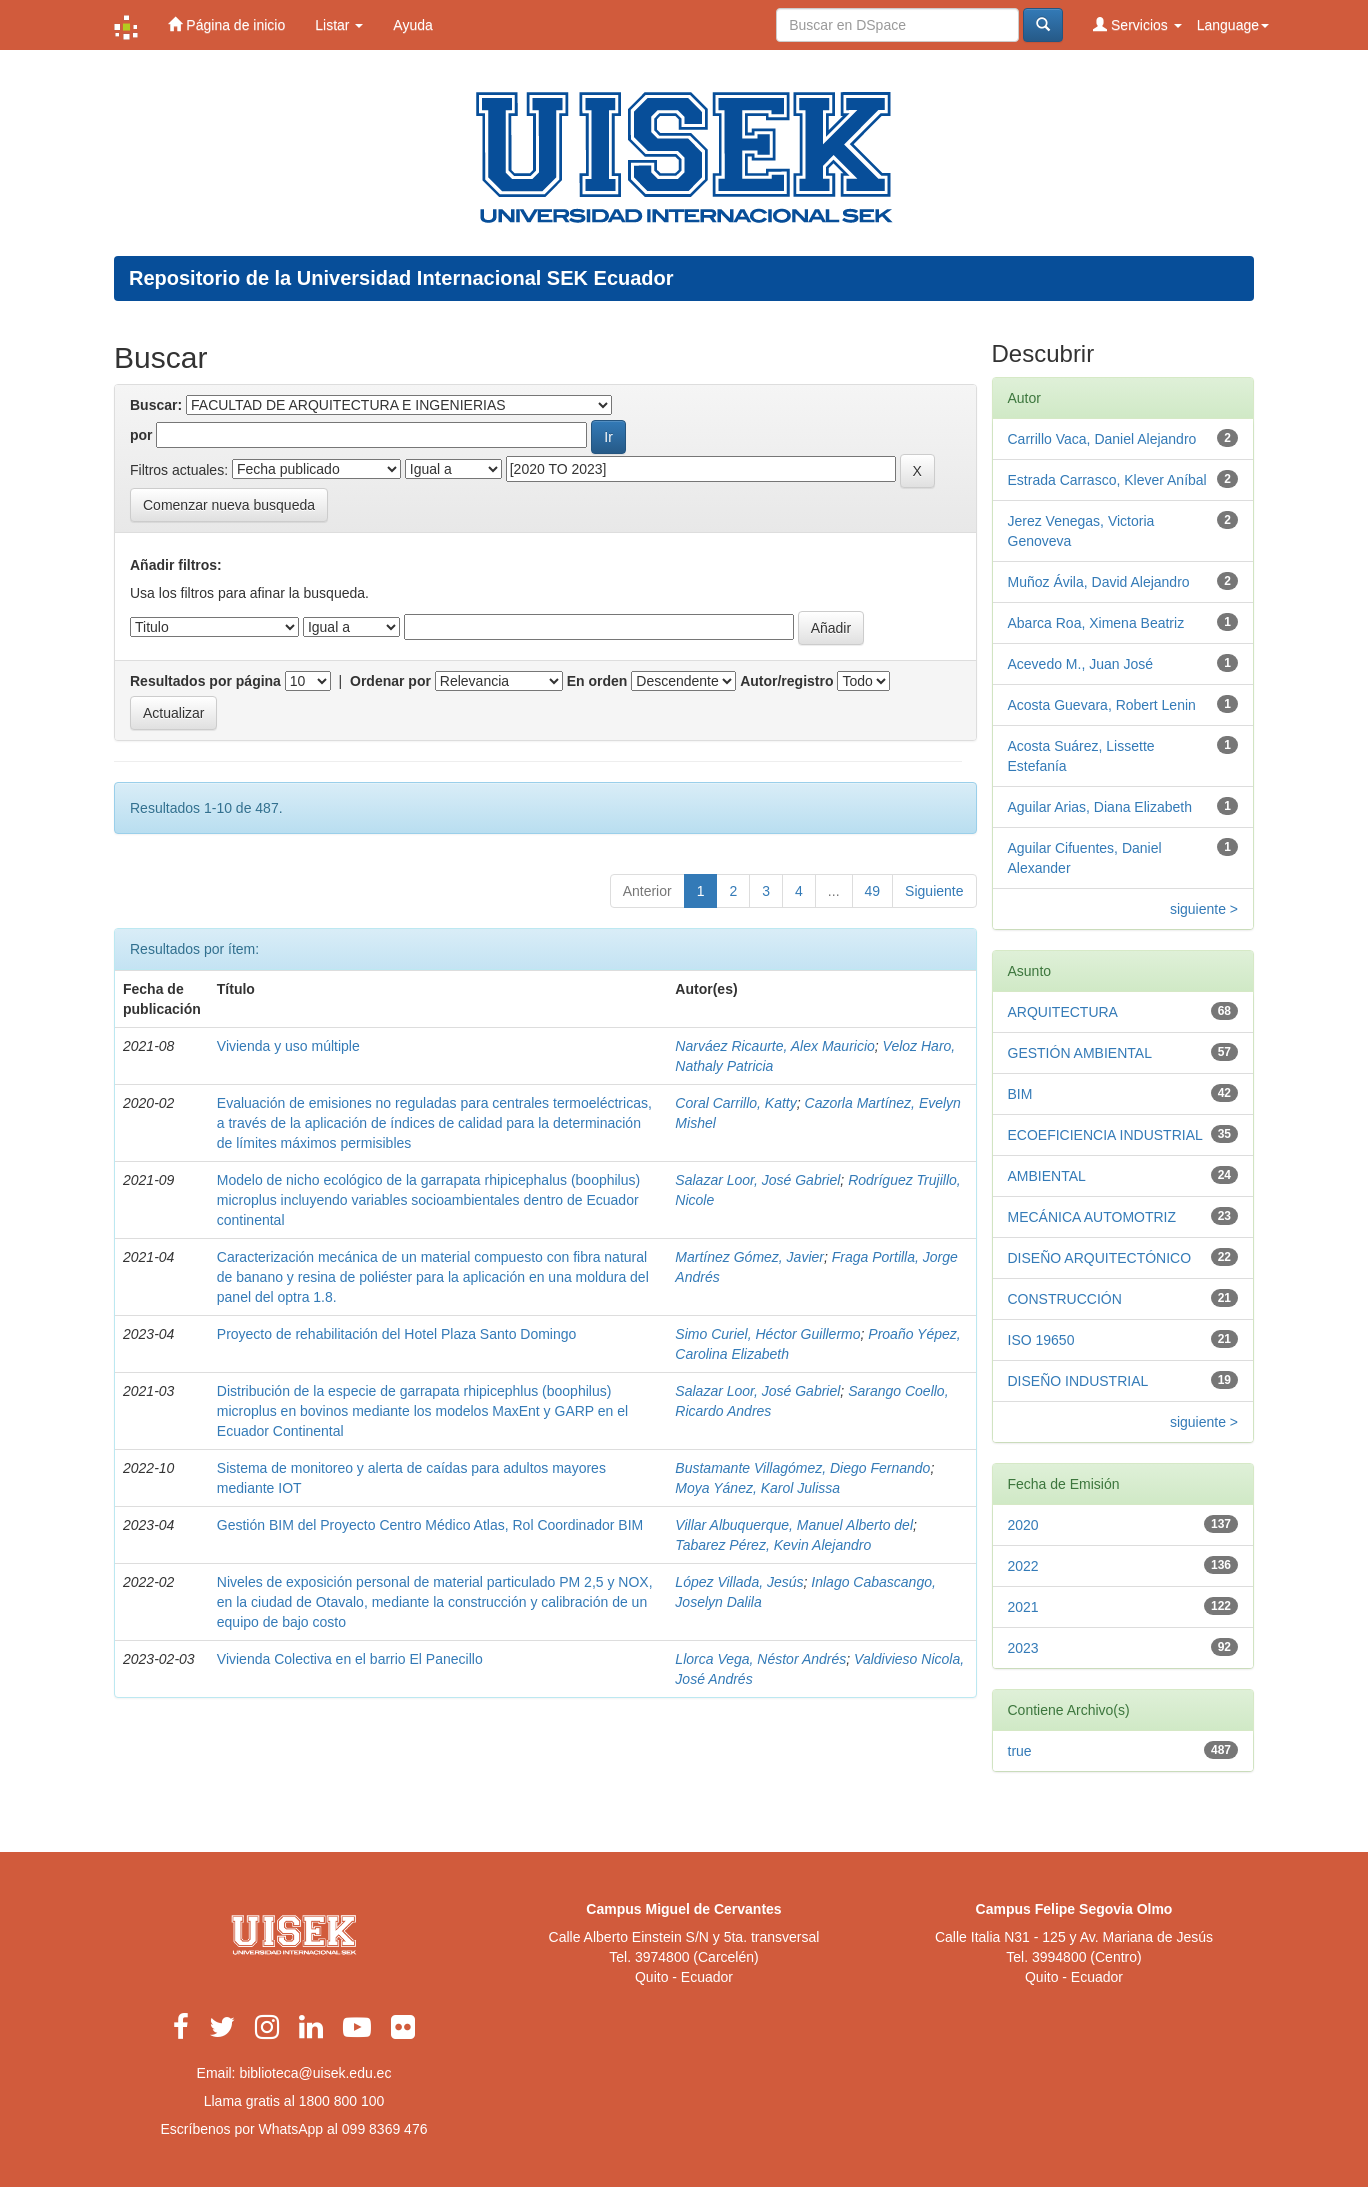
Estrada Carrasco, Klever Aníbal (1107, 480)
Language (1233, 25)
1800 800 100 (342, 2101)
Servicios (1137, 24)
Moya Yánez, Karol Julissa (757, 1488)
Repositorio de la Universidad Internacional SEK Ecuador (401, 278)
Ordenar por (390, 681)
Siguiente (934, 891)
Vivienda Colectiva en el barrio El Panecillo (350, 1659)
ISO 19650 (1041, 1340)
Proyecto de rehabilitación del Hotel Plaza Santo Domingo (397, 1334)
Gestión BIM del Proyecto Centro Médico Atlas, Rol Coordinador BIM (430, 1525)
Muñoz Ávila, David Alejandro (1099, 582)
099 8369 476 (385, 2129)
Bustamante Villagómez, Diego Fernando (802, 1468)
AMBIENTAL (1047, 1176)
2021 (1023, 1607)
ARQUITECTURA (1063, 1012)
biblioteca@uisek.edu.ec (315, 2073)
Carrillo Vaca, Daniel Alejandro (1102, 439)
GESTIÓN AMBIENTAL (1080, 1053)
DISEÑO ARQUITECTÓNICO (1100, 1258)
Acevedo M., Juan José (1081, 664)
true (1020, 1751)
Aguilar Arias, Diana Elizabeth (1100, 807)
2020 (1023, 1525)
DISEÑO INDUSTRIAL (1078, 1381)
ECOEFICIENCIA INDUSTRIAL (1105, 1135)
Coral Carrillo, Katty (735, 1103)
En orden (597, 681)
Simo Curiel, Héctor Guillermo (767, 1334)
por (141, 435)
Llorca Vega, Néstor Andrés (760, 1659)
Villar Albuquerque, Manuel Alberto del (794, 1525)
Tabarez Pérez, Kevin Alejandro (773, 1545)
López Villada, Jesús (739, 1582)
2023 (1023, 1648)
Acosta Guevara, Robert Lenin (1102, 705)
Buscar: (156, 405)
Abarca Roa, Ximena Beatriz (1096, 623)
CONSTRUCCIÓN (1065, 1299)
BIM (1020, 1094)
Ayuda (412, 25)
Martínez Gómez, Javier (749, 1257)
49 (873, 891)
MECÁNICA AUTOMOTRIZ (1092, 1217)
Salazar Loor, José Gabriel (757, 1180)
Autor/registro (786, 681)
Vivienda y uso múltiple (288, 1046)
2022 (1023, 1566)
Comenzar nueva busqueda (229, 505)
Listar (339, 25)
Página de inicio (226, 24)
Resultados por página (205, 681)
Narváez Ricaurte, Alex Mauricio (774, 1046)
